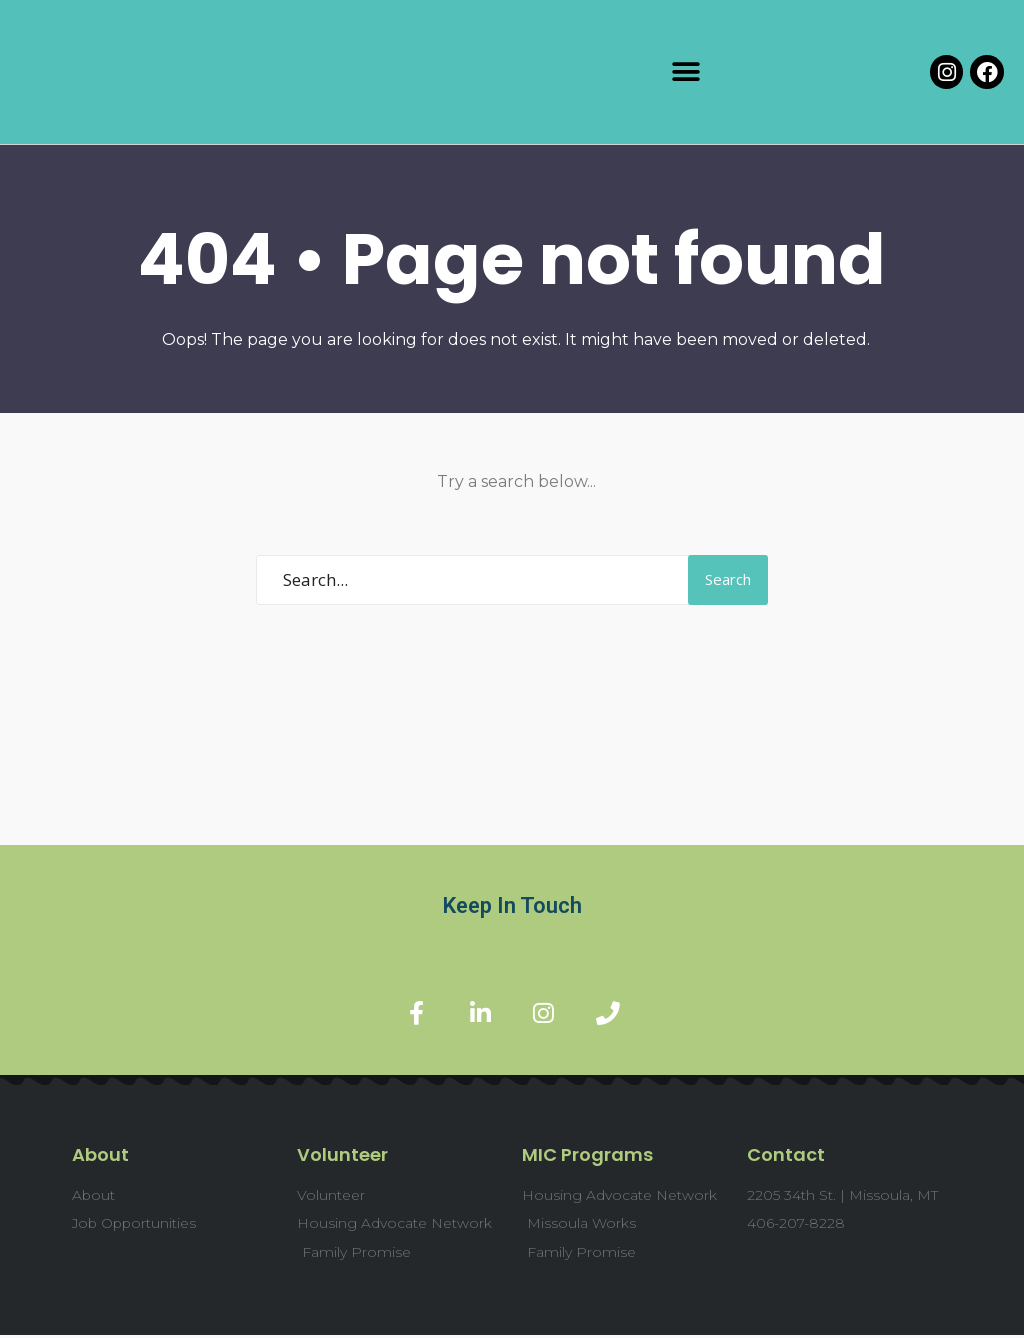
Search (728, 579)
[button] (686, 72)
